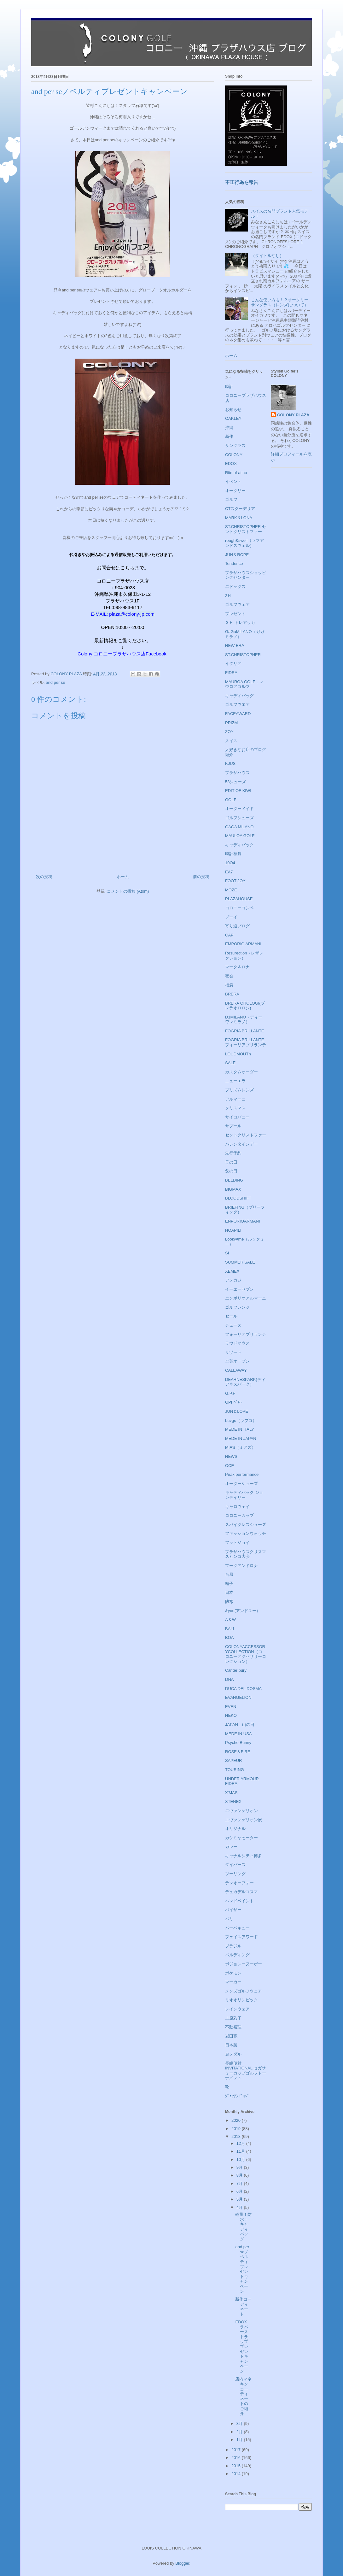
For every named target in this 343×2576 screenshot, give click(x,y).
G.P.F (230, 1393)
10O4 (230, 862)
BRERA (232, 994)
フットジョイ (237, 1542)
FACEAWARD (238, 713)
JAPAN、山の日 (239, 1724)
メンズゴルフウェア (243, 1991)
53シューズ (235, 781)
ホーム (123, 876)
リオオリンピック (241, 2000)
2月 (240, 2431)
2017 (236, 2449)
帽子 (229, 1583)
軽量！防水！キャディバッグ (243, 2226)
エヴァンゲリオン (241, 1810)
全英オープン (237, 1361)
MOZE (231, 890)
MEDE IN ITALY (239, 1429)
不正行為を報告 (241, 182)
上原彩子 (233, 2018)
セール (231, 1316)
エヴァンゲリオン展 (243, 1819)
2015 (236, 2465)
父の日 (231, 1171)
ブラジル (233, 1946)
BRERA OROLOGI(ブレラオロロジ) (245, 1006)
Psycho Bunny (238, 1742)
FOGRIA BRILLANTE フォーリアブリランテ (245, 1042)
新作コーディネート (243, 2306)
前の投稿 (201, 876)
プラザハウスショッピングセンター (245, 575)
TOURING (234, 1769)
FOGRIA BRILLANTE (244, 1031)
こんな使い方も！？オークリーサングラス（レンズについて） (279, 302)
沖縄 (229, 427)
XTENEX (233, 1801)
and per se (55, 682)
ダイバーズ (235, 1864)
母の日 (231, 1162)
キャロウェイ (237, 1506)
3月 (240, 2423)
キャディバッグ (239, 695)
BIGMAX (233, 1189)
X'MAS (231, 1792)
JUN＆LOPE (236, 1411)
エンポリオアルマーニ (245, 1298)
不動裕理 (233, 2027)
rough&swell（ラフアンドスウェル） (244, 543)
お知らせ (233, 409)
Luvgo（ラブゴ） (241, 1420)
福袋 (229, 985)
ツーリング (235, 1873)
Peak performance (242, 1474)
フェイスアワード (241, 1936)
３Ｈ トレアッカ (240, 622)
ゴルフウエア (237, 704)
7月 (240, 2183)
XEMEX (232, 1271)
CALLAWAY (236, 1370)
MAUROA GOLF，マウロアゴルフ (244, 684)
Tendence (234, 563)
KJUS (230, 763)
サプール (233, 1126)
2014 (236, 2473)
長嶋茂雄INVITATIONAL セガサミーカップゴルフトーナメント (245, 2070)
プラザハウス (237, 772)
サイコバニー (237, 1117)
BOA (229, 1637)
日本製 (231, 2045)
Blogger (182, 2563)
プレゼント (235, 613)
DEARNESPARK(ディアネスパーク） (245, 1382)
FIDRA (231, 672)
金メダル (233, 2054)
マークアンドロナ (241, 1565)
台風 (229, 1574)
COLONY (233, 454)
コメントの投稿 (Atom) (128, 891)
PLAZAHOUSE (239, 898)
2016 (236, 2457)
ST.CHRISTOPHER (243, 654)
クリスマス (235, 1108)
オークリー (235, 490)
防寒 (229, 1601)
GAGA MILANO (239, 826)
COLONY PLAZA (293, 415)
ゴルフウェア (237, 604)
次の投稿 (44, 876)
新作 (229, 436)
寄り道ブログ (237, 926)
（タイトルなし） (267, 255)
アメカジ (233, 1280)
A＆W (230, 1619)
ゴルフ (231, 499)
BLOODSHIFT (238, 1198)
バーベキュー (237, 1928)
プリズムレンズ (239, 1090)
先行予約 (233, 1153)
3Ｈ (228, 595)
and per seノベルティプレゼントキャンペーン (242, 2268)
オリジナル (235, 1828)
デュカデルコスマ (241, 1891)
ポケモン (233, 1973)
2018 (236, 2136)
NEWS (231, 1456)
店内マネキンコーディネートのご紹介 (243, 2396)
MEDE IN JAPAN (240, 1438)
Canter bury (236, 1670)
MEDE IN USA (238, 1733)
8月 (240, 2175)
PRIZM (231, 722)
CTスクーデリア (240, 508)
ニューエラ (235, 1080)
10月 (241, 2159)
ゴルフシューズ (239, 817)
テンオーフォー (239, 1883)
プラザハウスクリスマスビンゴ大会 (245, 1554)
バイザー (233, 1909)
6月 (240, 2191)
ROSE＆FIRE (237, 1751)
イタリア (233, 663)
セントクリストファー (245, 1135)
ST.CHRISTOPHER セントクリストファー (245, 529)
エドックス (235, 586)
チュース (233, 1325)
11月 (241, 2151)
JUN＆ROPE (237, 554)
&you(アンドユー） (242, 1610)
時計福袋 (233, 853)
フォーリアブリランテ (245, 1334)
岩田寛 (231, 2036)
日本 (229, 1592)
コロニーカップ (239, 1515)
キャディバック (239, 844)
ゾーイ (231, 917)
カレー (231, 1846)
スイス (231, 740)
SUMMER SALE (240, 1262)
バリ (229, 1918)
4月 (240, 2207)
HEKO (231, 1715)
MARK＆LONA (238, 517)
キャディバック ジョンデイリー (244, 1495)
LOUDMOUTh (238, 1054)
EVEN (230, 1706)
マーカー (233, 1982)
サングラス (235, 445)
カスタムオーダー (241, 1072)
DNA (229, 1679)
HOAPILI (233, 1230)
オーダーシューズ (241, 1483)
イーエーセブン (239, 1289)
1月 (240, 2439)
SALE (230, 1062)
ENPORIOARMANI (242, 1221)
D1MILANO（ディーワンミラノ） (243, 1019)
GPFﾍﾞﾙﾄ (233, 1402)
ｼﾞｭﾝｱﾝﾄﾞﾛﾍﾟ (237, 2096)
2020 (236, 2120)
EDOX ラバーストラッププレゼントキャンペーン (243, 2347)
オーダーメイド (239, 808)
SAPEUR (233, 1760)
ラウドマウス (237, 1343)
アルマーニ (235, 1099)
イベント (233, 481)
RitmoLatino (236, 472)
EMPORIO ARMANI (243, 944)
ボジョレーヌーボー (243, 1964)
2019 (236, 2128)
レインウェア (237, 2009)
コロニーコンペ (239, 908)
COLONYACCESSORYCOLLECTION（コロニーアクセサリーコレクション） (245, 1654)
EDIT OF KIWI (238, 790)
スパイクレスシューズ (245, 1524)
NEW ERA (234, 645)
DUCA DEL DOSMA (243, 1688)
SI (227, 1253)
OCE (229, 1465)
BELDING (234, 1180)
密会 (229, 976)
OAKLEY (233, 418)
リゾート (233, 1352)
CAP (229, 935)
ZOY (229, 731)
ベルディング (237, 1954)
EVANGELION (238, 1697)
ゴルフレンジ (237, 1307)
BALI (229, 1628)
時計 (229, 386)
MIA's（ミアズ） (240, 1447)
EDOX (231, 463)
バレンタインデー (241, 1144)
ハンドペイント (239, 1900)
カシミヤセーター (241, 1837)
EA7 (229, 872)
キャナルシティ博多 (243, 1855)
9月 (240, 2167)
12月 (241, 2143)
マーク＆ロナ (237, 967)
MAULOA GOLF (239, 835)
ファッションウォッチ (245, 1533)
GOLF (230, 799)
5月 (240, 2199)
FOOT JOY (235, 880)
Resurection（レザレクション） (244, 955)
